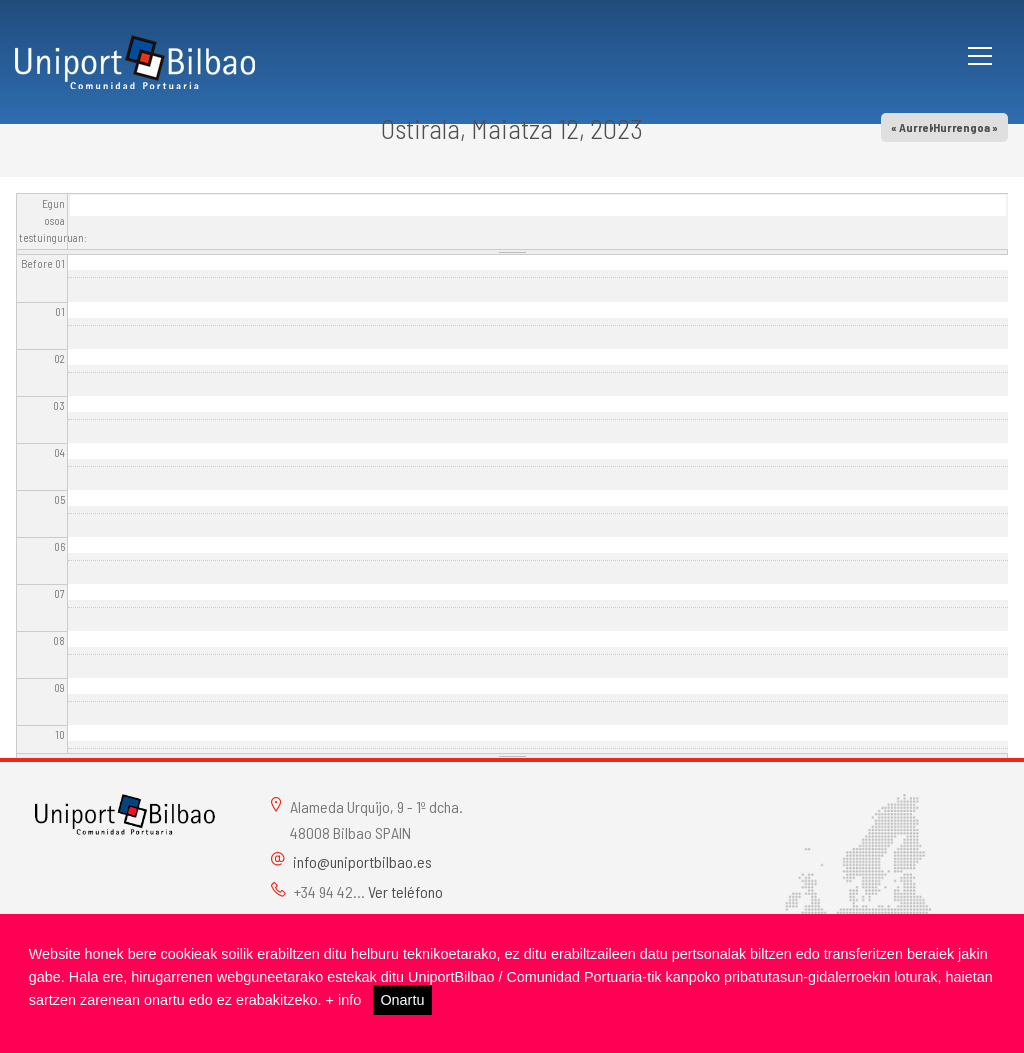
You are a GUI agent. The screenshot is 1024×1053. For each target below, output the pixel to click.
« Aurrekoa (919, 127)
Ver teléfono (405, 891)
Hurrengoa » (965, 127)
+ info (344, 1000)
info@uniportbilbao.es (362, 861)
